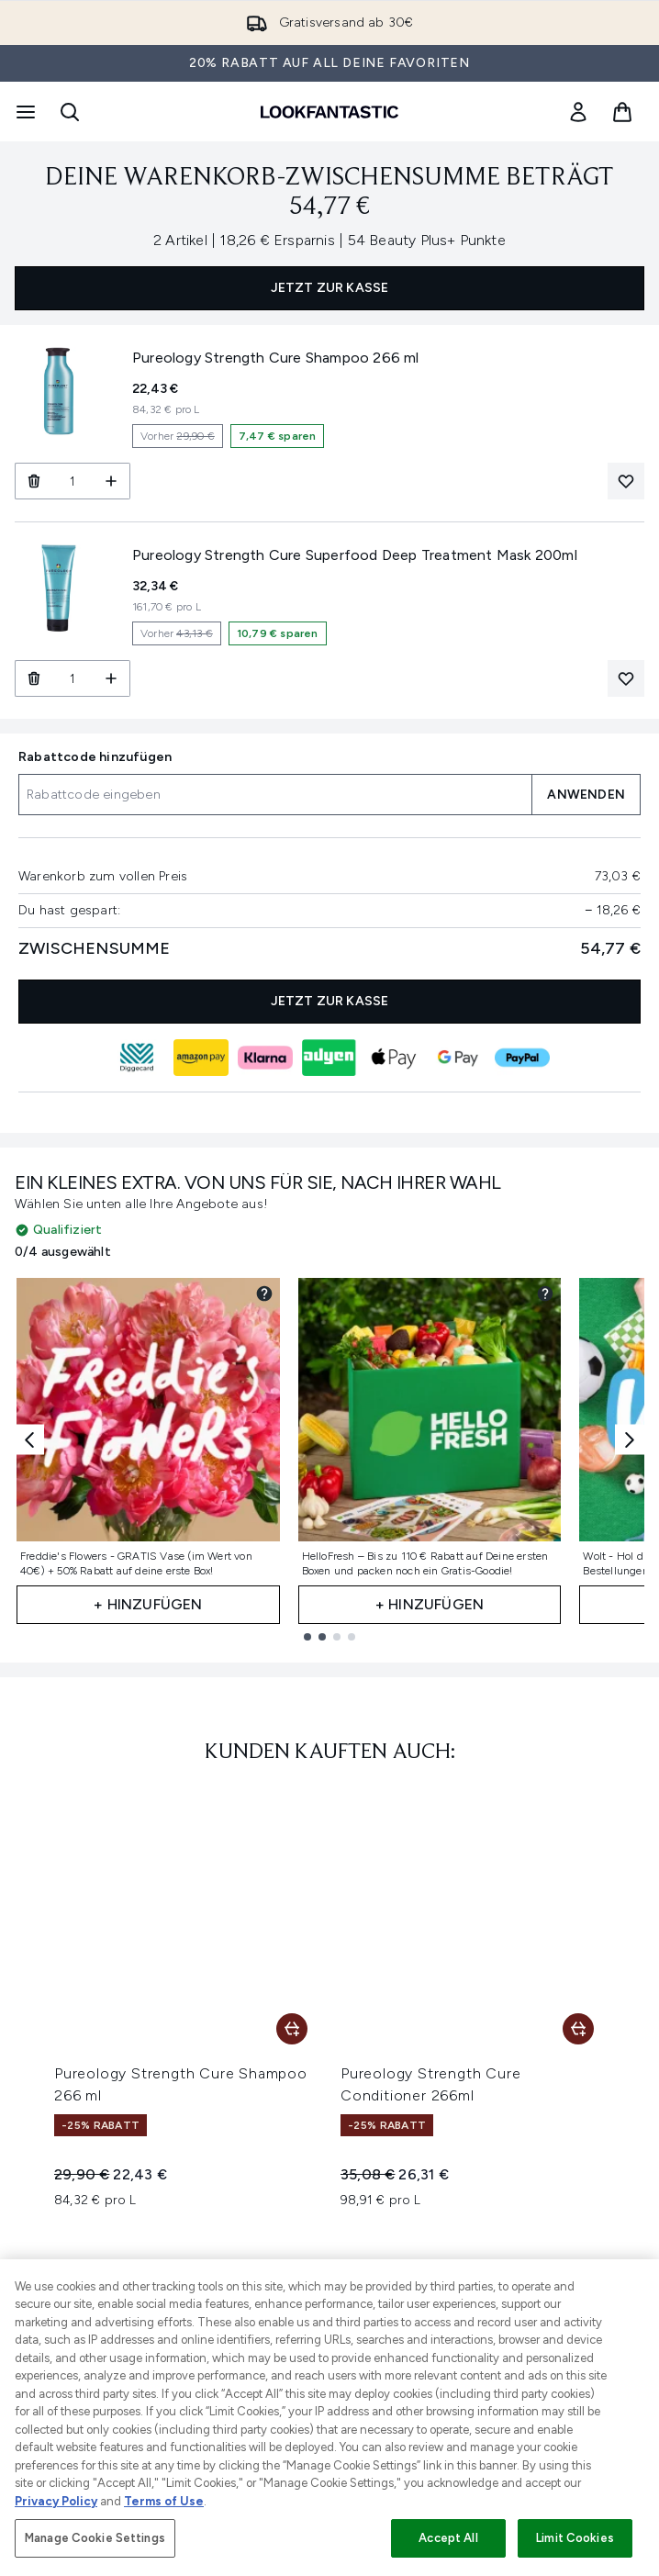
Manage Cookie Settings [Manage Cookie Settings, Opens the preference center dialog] (95, 2538)
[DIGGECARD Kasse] (136, 1057)
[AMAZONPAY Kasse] (201, 1057)
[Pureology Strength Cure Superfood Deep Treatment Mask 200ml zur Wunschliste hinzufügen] (626, 678)
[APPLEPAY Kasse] (393, 1057)
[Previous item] (29, 1440)
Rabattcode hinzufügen (95, 757)
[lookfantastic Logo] (329, 112)
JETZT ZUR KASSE (330, 288)
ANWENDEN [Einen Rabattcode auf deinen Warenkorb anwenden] (586, 794)
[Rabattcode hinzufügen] (274, 794)
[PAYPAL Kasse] (522, 1057)
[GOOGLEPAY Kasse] (458, 1057)
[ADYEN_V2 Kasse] (329, 1057)
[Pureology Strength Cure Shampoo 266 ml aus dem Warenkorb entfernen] (33, 481)
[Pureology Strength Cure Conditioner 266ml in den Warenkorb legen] (578, 2028)
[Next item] (629, 1440)
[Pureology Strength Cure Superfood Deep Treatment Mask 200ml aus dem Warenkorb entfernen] (33, 678)
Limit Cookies (575, 2538)
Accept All (448, 2538)
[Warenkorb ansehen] (622, 112)
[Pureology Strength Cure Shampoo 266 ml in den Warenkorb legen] (291, 2028)
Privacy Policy (56, 2501)
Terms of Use (164, 2501)
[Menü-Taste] (24, 112)
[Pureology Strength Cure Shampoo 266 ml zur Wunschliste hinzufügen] (626, 481)
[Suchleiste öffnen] (70, 112)
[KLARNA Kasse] (265, 1057)
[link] (578, 112)
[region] (329, 2417)
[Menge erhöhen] (111, 481)
